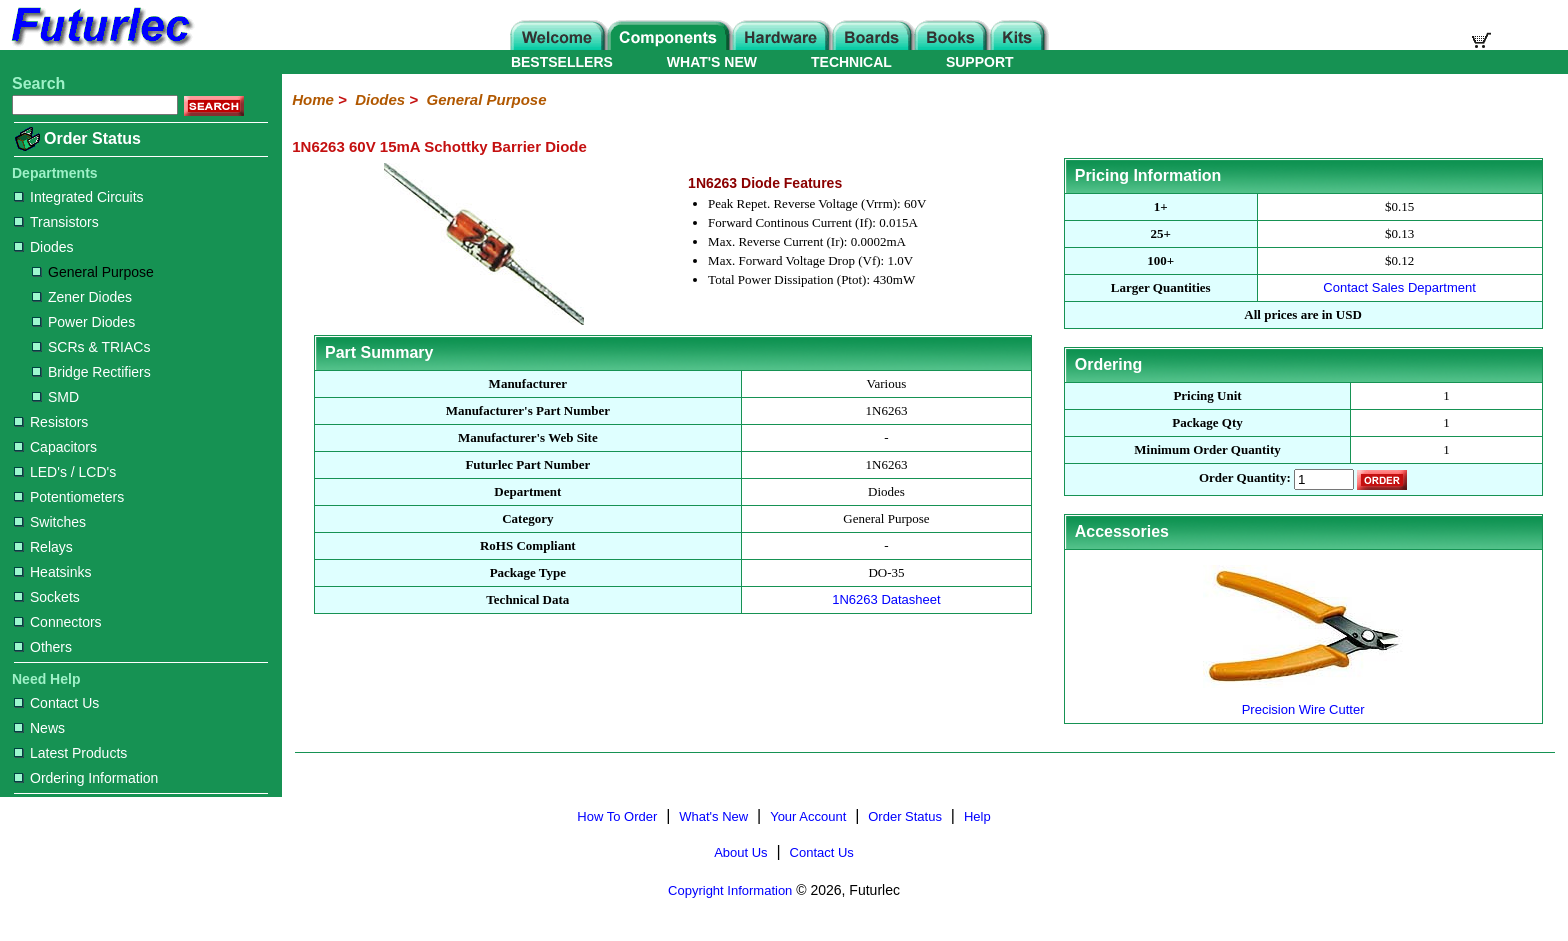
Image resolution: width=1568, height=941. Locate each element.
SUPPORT (980, 62)
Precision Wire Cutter (1303, 701)
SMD (55, 397)
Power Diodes (83, 322)
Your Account (808, 816)
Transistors (56, 222)
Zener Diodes (82, 297)
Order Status (92, 138)
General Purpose (93, 272)
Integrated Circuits (79, 197)
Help (977, 816)
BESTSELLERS (562, 62)
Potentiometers (69, 497)
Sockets (47, 597)
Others (43, 647)
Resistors (51, 422)
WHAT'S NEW (712, 62)
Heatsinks (52, 572)
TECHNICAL (851, 62)
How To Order (617, 816)
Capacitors (55, 447)
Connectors (58, 622)
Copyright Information (730, 890)
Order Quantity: (1245, 478)
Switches (50, 522)
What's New (713, 816)
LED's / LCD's (65, 472)
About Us (740, 852)
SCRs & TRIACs (91, 347)
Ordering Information (86, 778)
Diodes (44, 247)
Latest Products (70, 753)
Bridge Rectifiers (91, 372)
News (39, 728)
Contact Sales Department (1399, 287)
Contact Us (56, 703)
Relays (43, 547)
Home (313, 99)
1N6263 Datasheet (886, 599)
